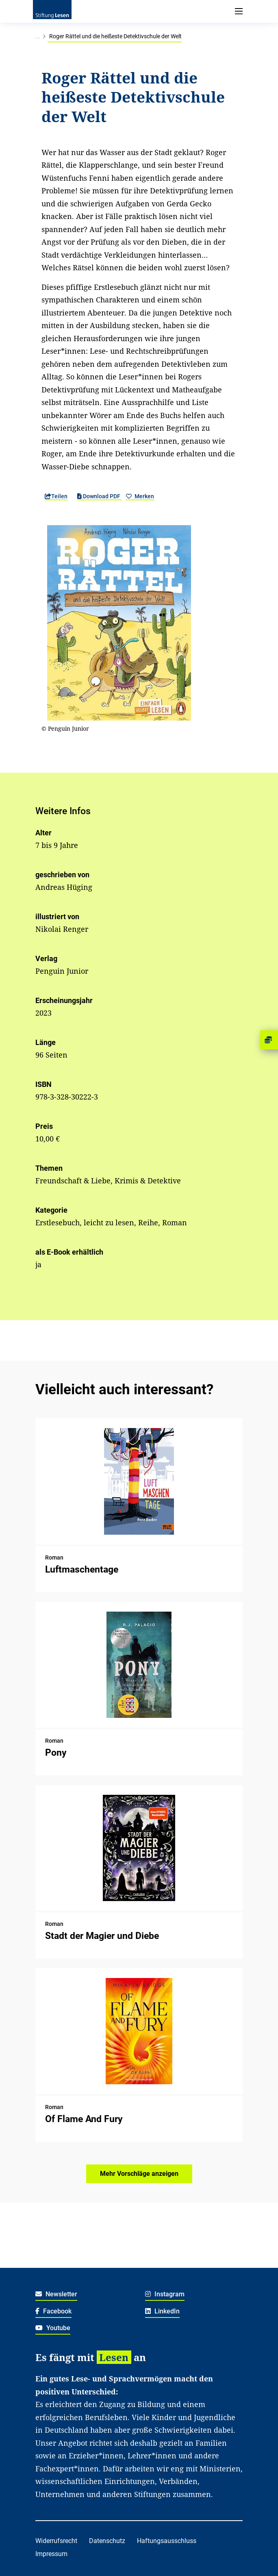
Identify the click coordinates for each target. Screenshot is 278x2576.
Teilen (56, 496)
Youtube (52, 2328)
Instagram (165, 2294)
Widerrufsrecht (56, 2541)
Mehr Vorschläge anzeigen (139, 2173)
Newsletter (56, 2294)
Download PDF (99, 496)
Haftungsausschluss (166, 2541)
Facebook (53, 2311)
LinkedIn (162, 2311)
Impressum (51, 2554)
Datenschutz (107, 2541)
